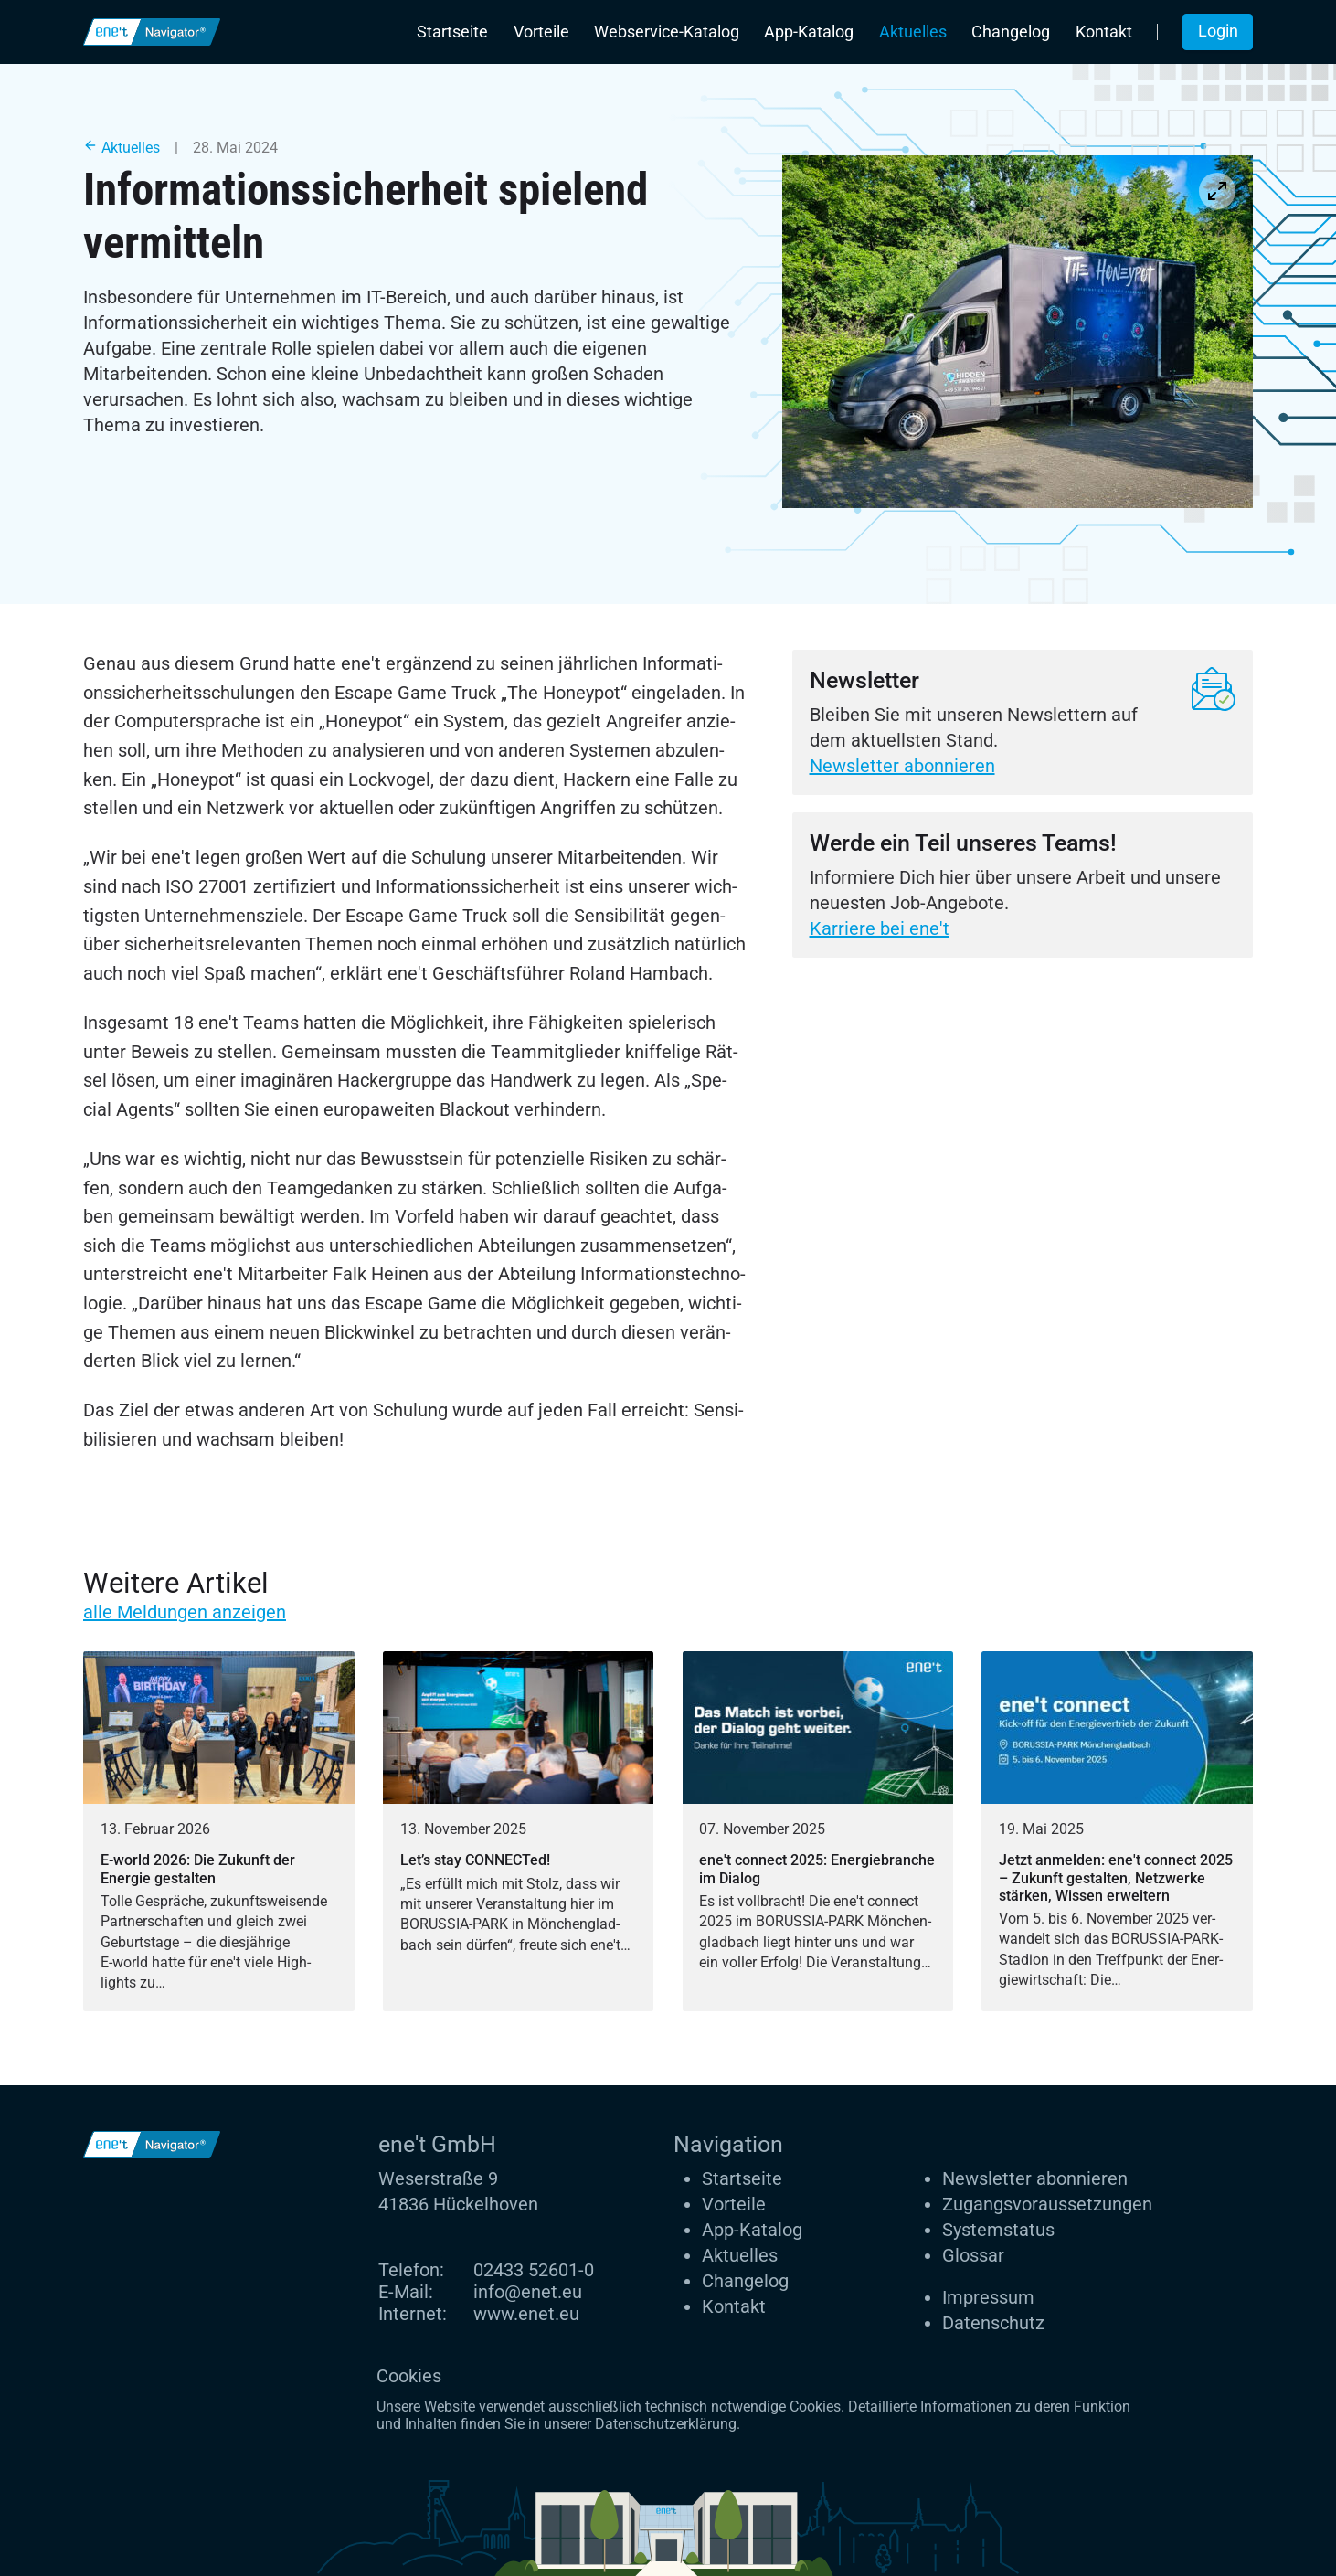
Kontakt (1104, 32)
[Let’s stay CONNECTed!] (518, 1831)
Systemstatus (998, 2230)
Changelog (1010, 32)
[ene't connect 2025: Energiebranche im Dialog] (818, 1831)
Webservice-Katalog (666, 32)
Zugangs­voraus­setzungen (1047, 2204)
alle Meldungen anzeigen (184, 1612)
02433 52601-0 (533, 2270)
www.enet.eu (526, 2314)
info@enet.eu (527, 2292)
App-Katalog (809, 32)
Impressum (988, 2297)
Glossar (973, 2255)
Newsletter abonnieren (902, 766)
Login (1218, 31)
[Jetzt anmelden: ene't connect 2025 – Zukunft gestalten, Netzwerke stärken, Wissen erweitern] (1117, 1831)
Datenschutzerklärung (666, 2424)
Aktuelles (913, 32)
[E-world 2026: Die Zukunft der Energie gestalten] (219, 1831)
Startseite (452, 32)
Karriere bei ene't (879, 928)
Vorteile (541, 32)
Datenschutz (993, 2323)
